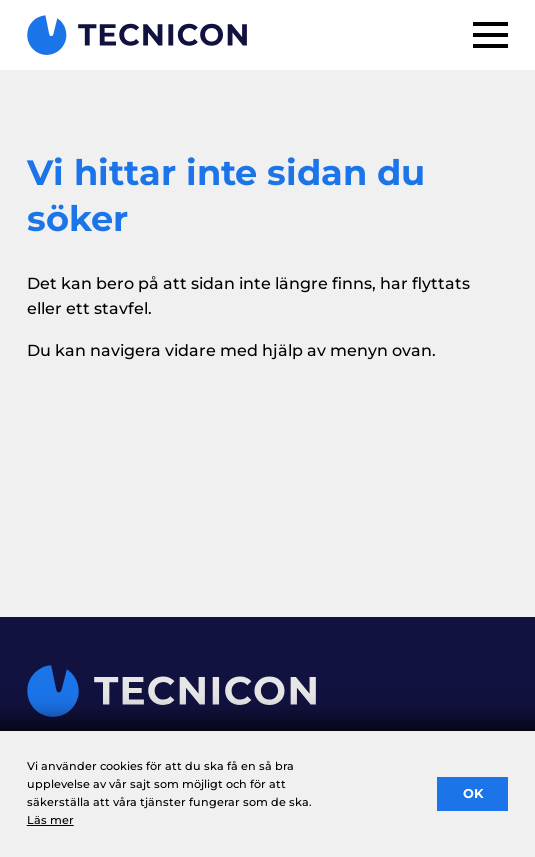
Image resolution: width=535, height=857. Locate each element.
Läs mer (50, 820)
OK (473, 793)
